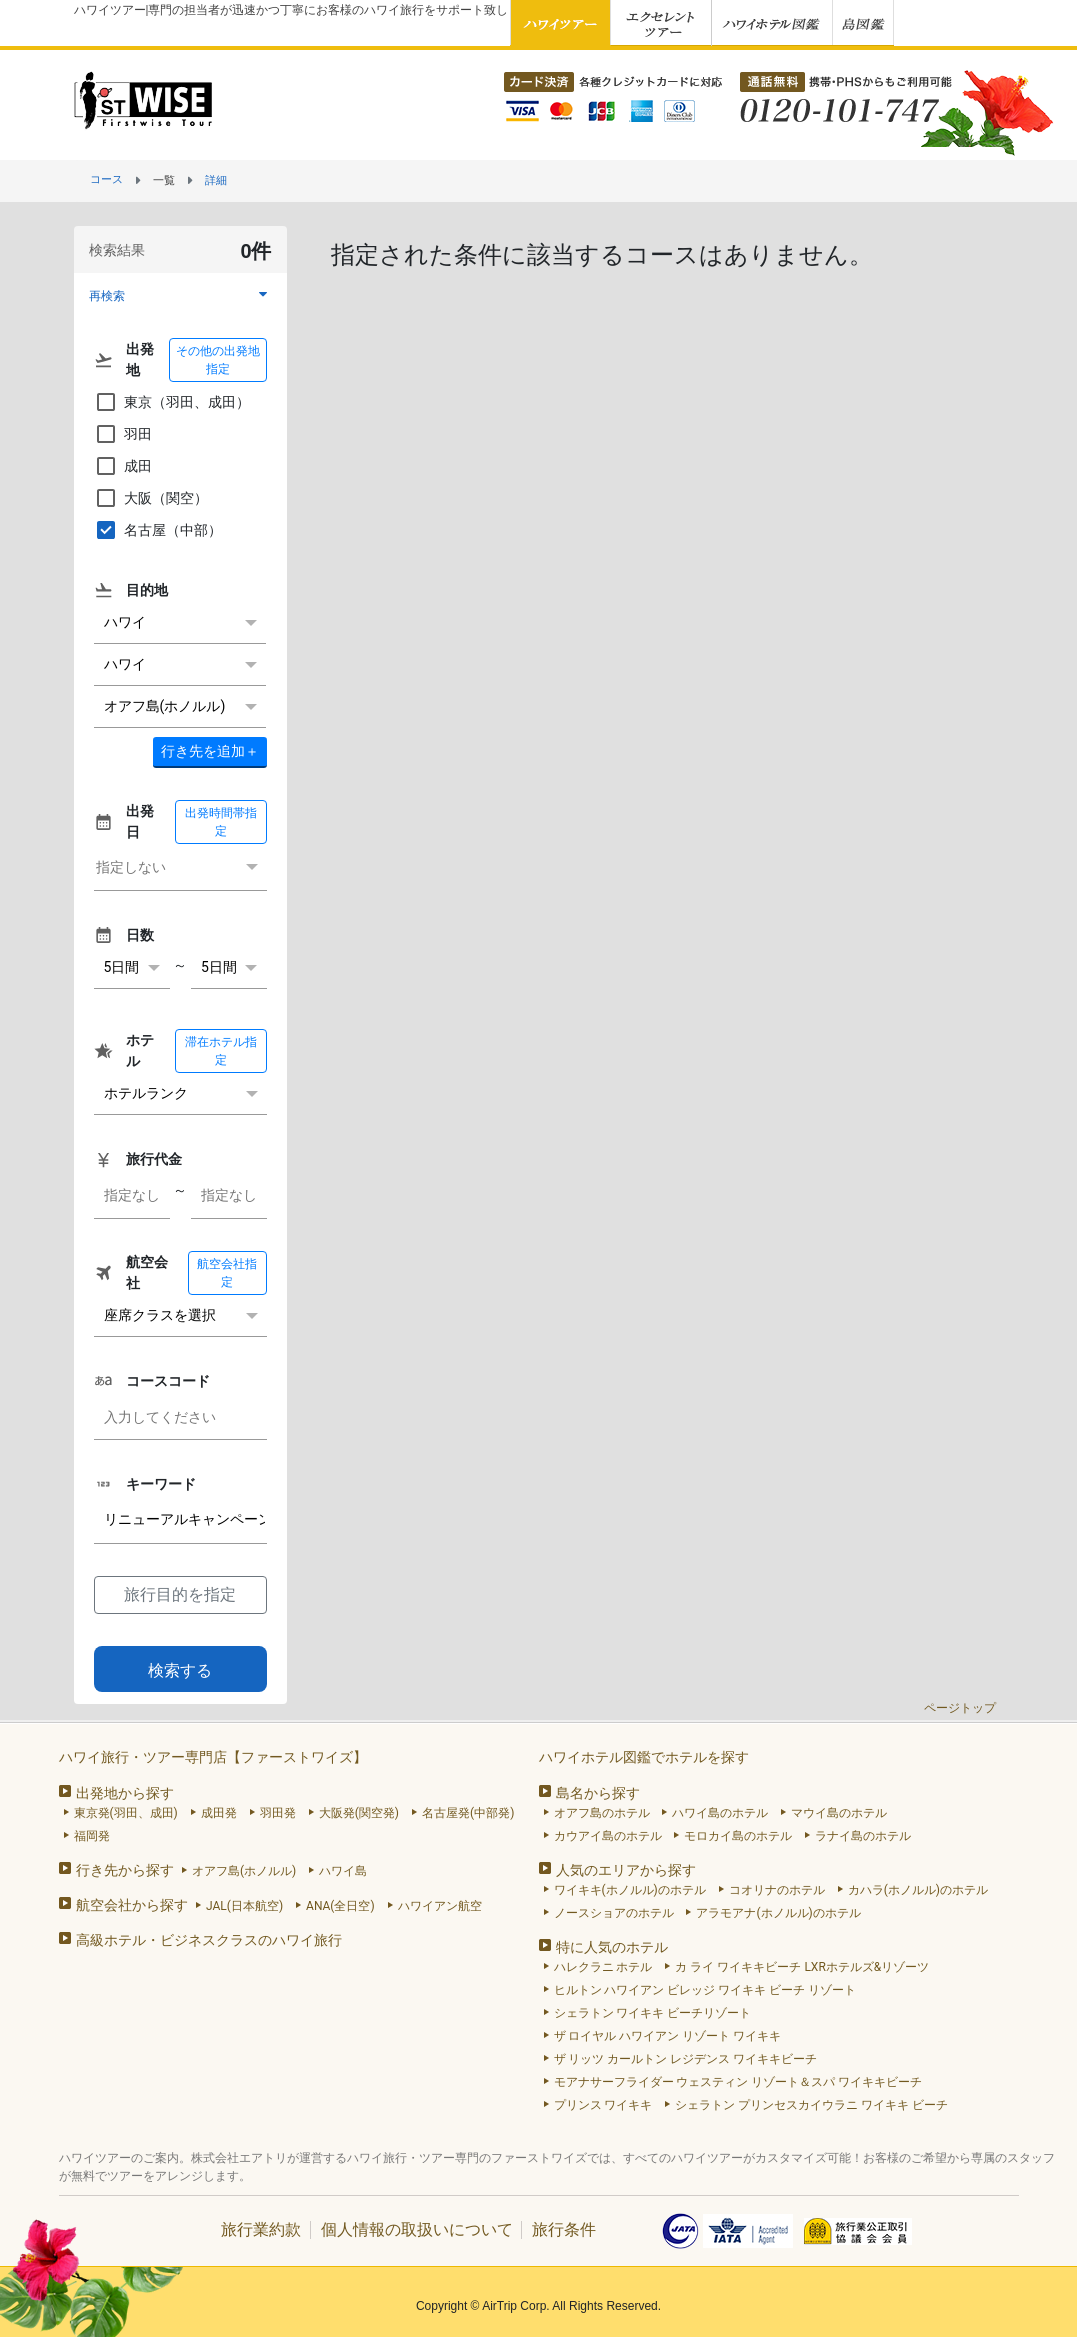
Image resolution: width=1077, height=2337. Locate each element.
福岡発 (92, 1836)
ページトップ (960, 1708)
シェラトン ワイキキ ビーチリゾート (653, 2013)
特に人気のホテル (612, 1947)
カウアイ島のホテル (608, 1836)
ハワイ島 (343, 1871)
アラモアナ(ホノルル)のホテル (778, 1913)
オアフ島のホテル (602, 1813)
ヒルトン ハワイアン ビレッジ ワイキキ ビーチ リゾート (705, 1990)
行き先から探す (125, 1870)
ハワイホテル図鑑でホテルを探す (644, 1757)
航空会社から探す (132, 1905)
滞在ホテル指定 (221, 1051)
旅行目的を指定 (180, 1594)
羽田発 (278, 1813)
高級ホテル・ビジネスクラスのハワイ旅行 (209, 1940)
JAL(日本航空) (244, 1906)
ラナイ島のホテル (863, 1836)
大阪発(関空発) (359, 1813)
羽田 (123, 434)
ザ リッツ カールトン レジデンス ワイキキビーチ (686, 2059)
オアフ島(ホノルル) (244, 1871)
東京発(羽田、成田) (126, 1813)
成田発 (219, 1813)
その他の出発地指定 (218, 360)
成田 (123, 466)
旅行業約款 (261, 2229)
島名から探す (598, 1793)
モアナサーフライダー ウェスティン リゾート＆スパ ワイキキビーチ (738, 2082)
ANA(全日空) (340, 1906)
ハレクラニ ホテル (603, 1967)
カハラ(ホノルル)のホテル (918, 1890)
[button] (180, 295)
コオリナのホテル (777, 1890)
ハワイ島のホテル (720, 1813)
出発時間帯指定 (221, 822)
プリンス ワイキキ (603, 2105)
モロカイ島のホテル (738, 1836)
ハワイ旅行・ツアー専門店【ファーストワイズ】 (213, 1757)
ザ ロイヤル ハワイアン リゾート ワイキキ (668, 2036)
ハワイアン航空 (440, 1906)
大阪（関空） (151, 498)
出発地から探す (125, 1793)
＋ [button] (210, 751)
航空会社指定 (227, 1273)
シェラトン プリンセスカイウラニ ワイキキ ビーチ (811, 2105)
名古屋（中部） (158, 530)
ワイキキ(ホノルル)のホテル (630, 1890)
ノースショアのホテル (614, 1913)
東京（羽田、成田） (172, 402)
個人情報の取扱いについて (417, 2229)
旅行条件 (564, 2229)
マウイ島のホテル (839, 1813)
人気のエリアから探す (626, 1870)
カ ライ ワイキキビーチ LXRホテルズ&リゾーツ (802, 1967)
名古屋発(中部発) (468, 1813)
